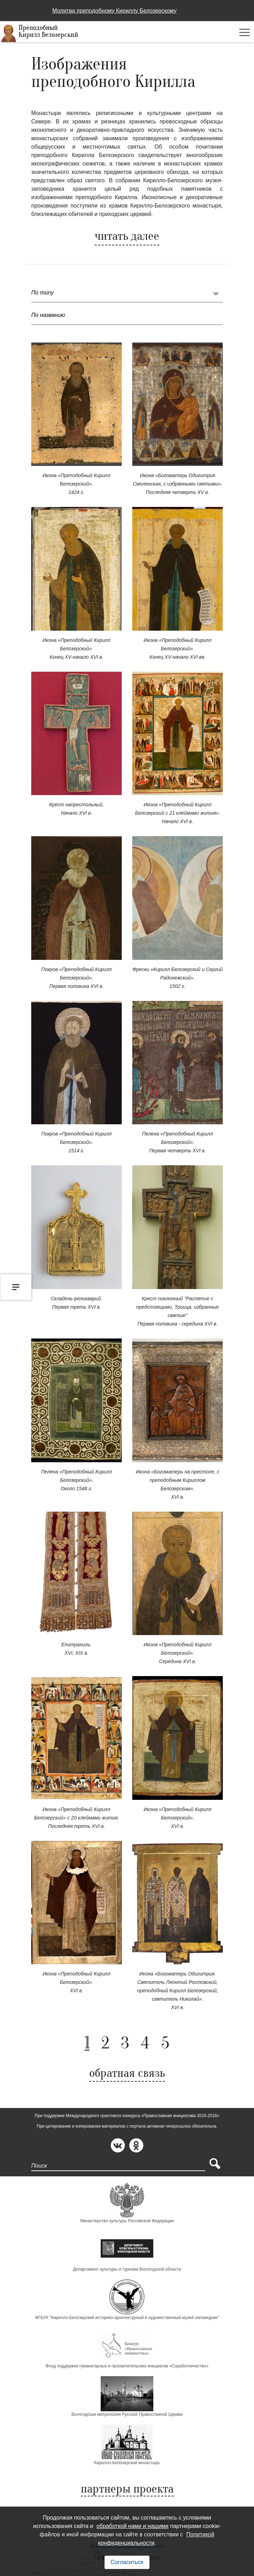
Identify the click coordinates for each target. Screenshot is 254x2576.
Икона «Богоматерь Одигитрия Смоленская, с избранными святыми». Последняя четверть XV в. (177, 484)
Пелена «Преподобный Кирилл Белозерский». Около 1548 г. (76, 1480)
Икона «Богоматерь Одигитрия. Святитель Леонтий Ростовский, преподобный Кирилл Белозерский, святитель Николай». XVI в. (177, 1990)
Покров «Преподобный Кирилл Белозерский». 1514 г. (76, 1142)
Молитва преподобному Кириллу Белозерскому (114, 11)
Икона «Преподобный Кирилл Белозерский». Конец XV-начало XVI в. (76, 648)
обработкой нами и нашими (132, 2526)
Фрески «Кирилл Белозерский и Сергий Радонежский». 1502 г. (177, 978)
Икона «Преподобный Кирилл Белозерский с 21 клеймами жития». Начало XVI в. (177, 813)
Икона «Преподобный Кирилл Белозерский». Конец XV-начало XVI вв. (177, 648)
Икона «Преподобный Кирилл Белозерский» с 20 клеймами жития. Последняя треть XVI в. (76, 1817)
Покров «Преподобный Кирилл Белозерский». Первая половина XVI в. (76, 978)
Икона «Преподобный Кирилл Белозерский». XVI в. (177, 1817)
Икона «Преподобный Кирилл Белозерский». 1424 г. (76, 484)
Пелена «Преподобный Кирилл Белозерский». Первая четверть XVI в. (177, 1142)
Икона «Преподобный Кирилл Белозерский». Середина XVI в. (177, 1653)
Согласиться (127, 2562)
